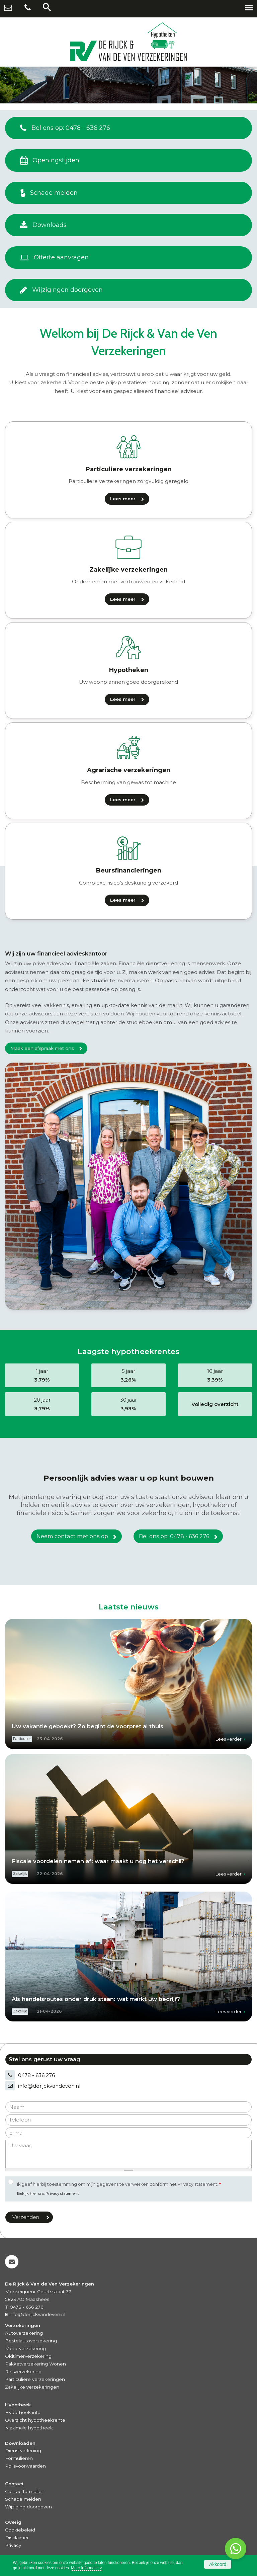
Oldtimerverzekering (28, 2356)
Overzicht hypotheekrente (35, 2420)
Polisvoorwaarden (25, 2466)
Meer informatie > (86, 2568)
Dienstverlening (23, 2450)
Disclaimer (17, 2537)
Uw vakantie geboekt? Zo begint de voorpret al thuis (87, 1726)
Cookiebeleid (20, 2529)
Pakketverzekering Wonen (35, 2363)
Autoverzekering (24, 2333)
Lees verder (229, 1739)
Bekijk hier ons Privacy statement (48, 2193)
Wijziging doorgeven (28, 2506)
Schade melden (23, 2499)
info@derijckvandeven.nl (49, 2086)
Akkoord (217, 2564)
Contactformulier (24, 2491)
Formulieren (19, 2458)
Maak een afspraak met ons (42, 1048)
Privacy (13, 2545)
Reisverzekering (23, 2371)
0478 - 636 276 (36, 2075)
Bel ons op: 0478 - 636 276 (174, 1536)
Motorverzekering (25, 2348)
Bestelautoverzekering (31, 2340)
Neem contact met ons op (72, 1536)
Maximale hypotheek (29, 2427)
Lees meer (123, 498)
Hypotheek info (22, 2412)
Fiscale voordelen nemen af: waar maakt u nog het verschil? (98, 1861)
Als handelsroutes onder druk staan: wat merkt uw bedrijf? (96, 1999)
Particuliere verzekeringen (35, 2379)
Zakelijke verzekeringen (32, 2387)
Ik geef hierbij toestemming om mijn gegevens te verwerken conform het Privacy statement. (119, 2184)
